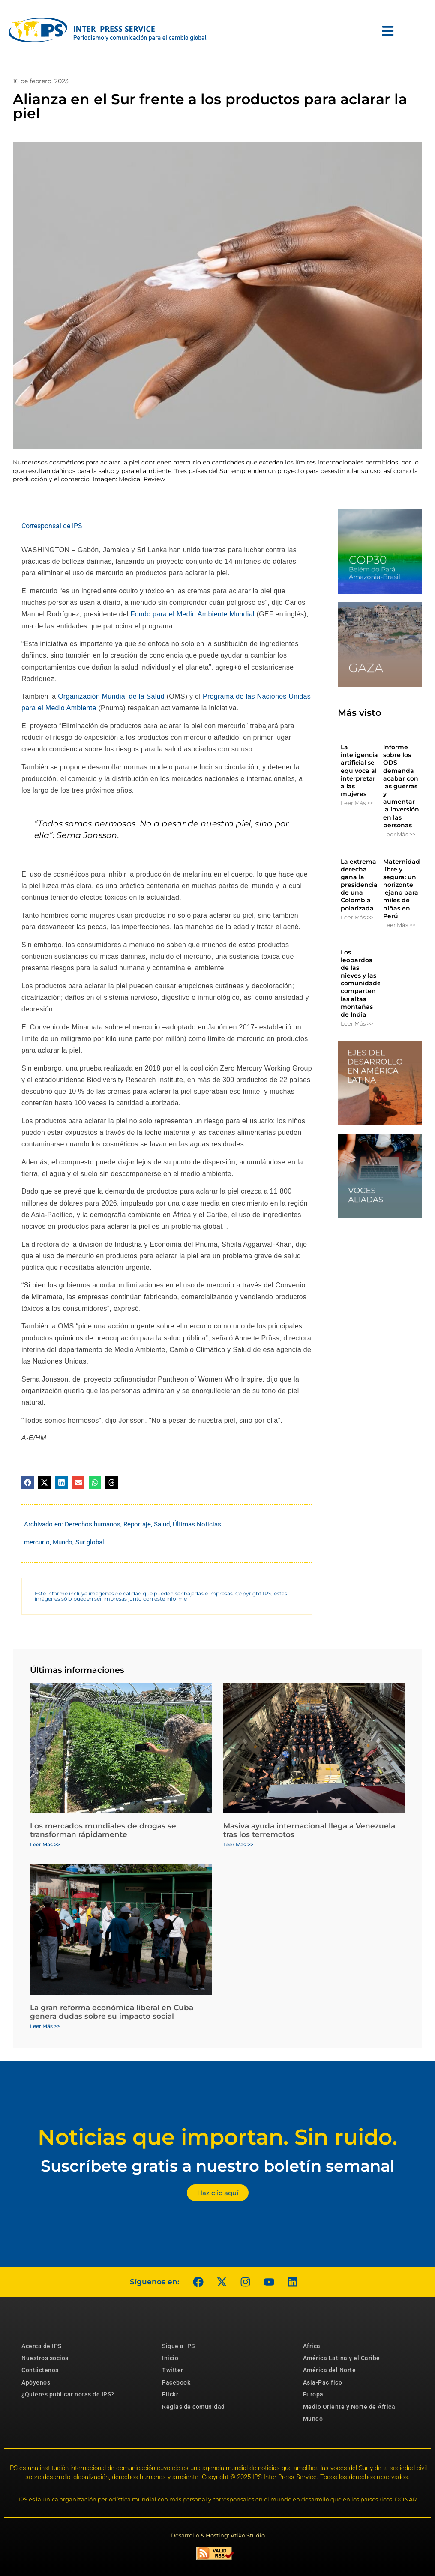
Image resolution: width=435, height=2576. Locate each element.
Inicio (170, 2358)
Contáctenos (40, 2370)
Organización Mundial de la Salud (111, 696)
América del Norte (329, 2370)
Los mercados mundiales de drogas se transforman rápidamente (103, 1830)
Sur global (89, 1542)
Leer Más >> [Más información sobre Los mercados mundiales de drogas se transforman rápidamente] (45, 1844)
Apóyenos (35, 2382)
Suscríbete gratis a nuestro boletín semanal (218, 2165)
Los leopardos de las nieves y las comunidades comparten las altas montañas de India (362, 983)
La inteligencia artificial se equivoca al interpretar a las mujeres (359, 770)
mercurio (37, 1542)
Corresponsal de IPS (51, 526)
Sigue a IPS (178, 2346)
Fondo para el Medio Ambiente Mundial (193, 614)
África (312, 2346)
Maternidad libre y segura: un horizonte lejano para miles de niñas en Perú (401, 889)
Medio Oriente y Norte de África (349, 2406)
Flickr (170, 2394)
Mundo (62, 1542)
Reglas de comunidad (193, 2406)
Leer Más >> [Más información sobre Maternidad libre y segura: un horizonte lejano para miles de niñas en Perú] (399, 924)
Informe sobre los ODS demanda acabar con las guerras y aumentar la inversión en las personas (401, 786)
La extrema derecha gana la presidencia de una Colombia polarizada (359, 885)
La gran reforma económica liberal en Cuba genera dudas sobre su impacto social (111, 2011)
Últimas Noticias (197, 1524)
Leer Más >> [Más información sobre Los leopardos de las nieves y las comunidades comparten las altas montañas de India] (357, 1023)
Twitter (172, 2370)
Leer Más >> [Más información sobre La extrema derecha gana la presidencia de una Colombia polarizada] (357, 917)
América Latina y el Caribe (341, 2358)
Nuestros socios (45, 2358)
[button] (27, 1482)
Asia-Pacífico (322, 2382)
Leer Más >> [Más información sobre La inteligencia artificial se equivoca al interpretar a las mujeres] (357, 802)
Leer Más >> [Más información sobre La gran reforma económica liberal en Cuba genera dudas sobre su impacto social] (45, 2026)
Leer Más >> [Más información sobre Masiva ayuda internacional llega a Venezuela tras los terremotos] (238, 1844)
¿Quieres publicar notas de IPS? (67, 2394)
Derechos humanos (92, 1524)
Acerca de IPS (41, 2346)
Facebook (176, 2382)
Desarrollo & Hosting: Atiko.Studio (218, 2535)
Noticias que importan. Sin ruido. (217, 2137)
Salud (162, 1524)
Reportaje (137, 1524)
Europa (313, 2394)
